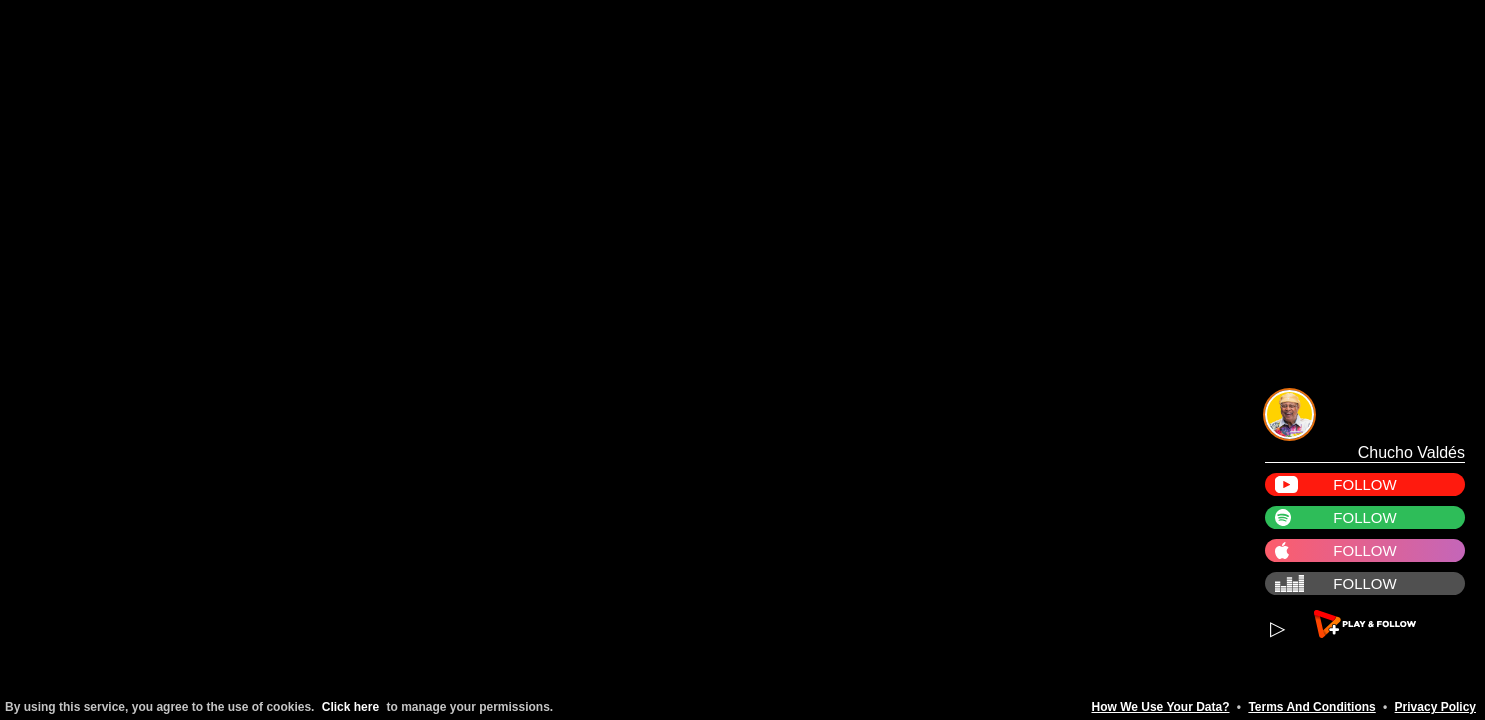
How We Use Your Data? (1160, 707)
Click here (350, 707)
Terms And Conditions (1311, 707)
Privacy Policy (1435, 707)
